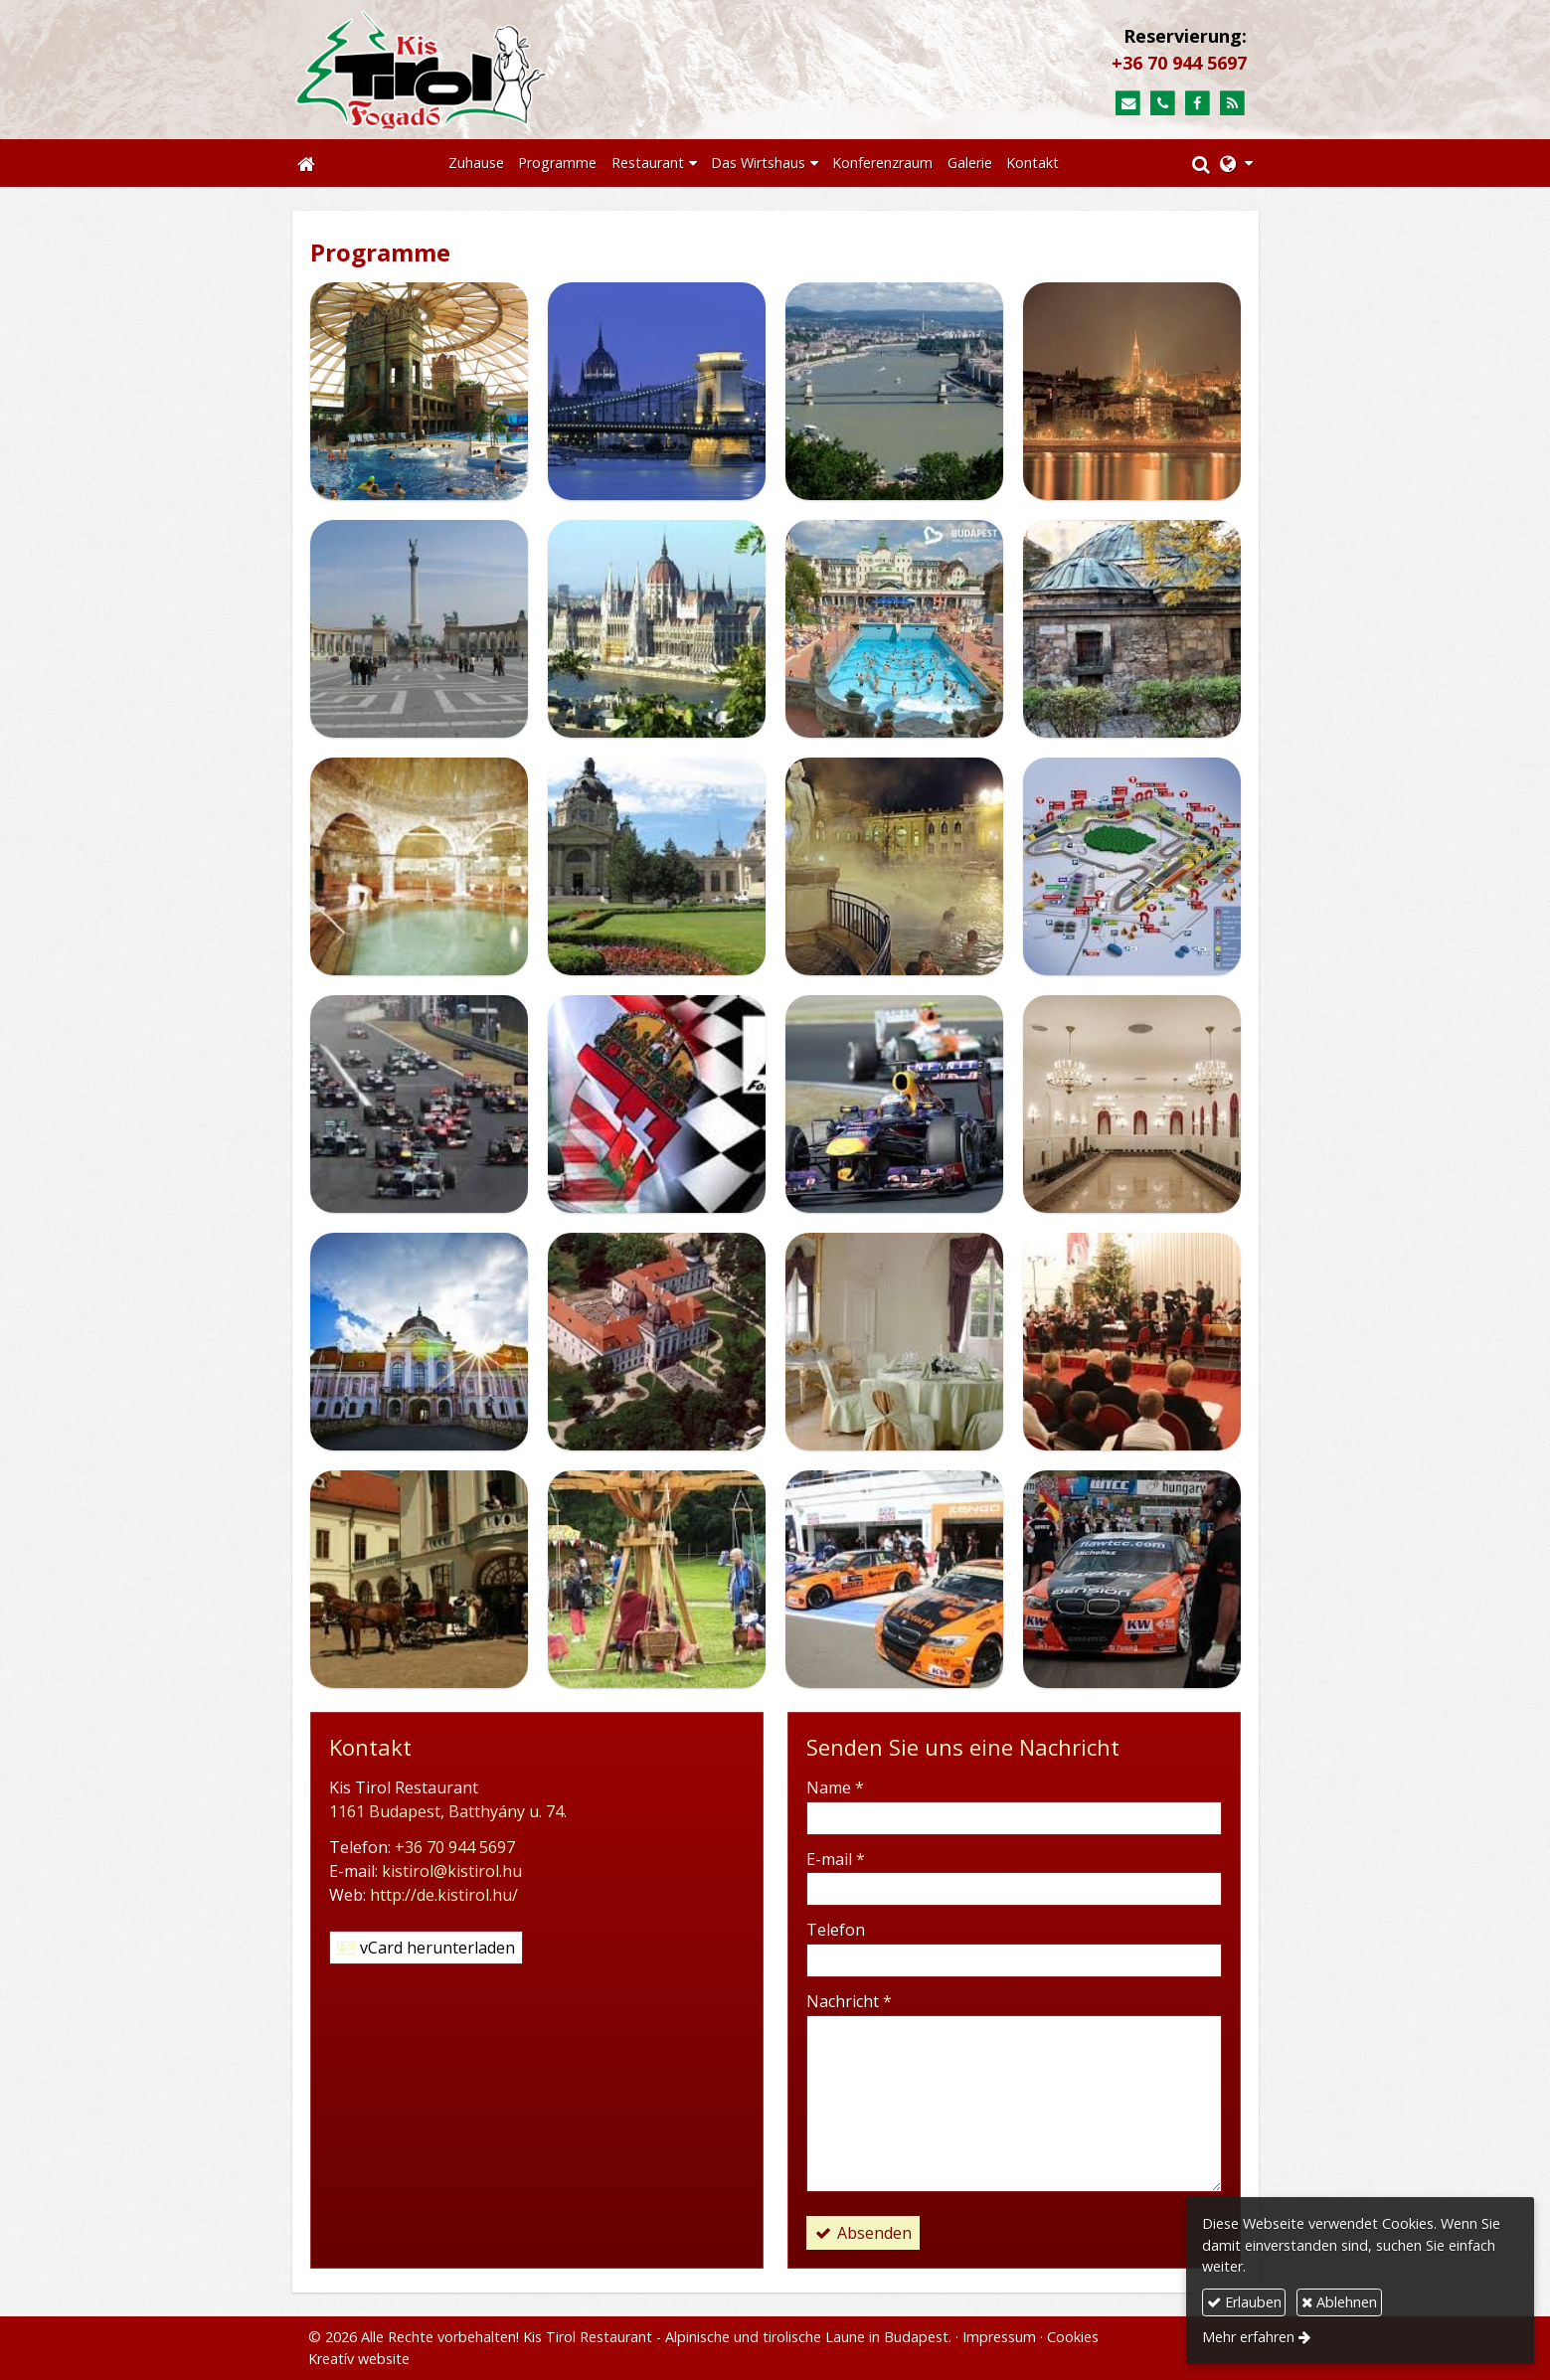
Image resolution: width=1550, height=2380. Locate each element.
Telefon (835, 1930)
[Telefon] (1162, 103)
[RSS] (1232, 103)
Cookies (1073, 2336)
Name (835, 1787)
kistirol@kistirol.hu (452, 1871)
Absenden (863, 2233)
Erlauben (1244, 2302)
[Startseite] (518, 69)
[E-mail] (1128, 103)
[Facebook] (1197, 103)
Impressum (999, 2336)
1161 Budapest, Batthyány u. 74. (448, 1811)
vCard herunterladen (426, 1947)
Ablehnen (1339, 2302)
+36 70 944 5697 (1179, 63)
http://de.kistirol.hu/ (444, 1895)
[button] (1236, 163)
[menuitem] (476, 163)
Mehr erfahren (1248, 2336)
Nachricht (849, 2001)
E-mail (835, 1859)
